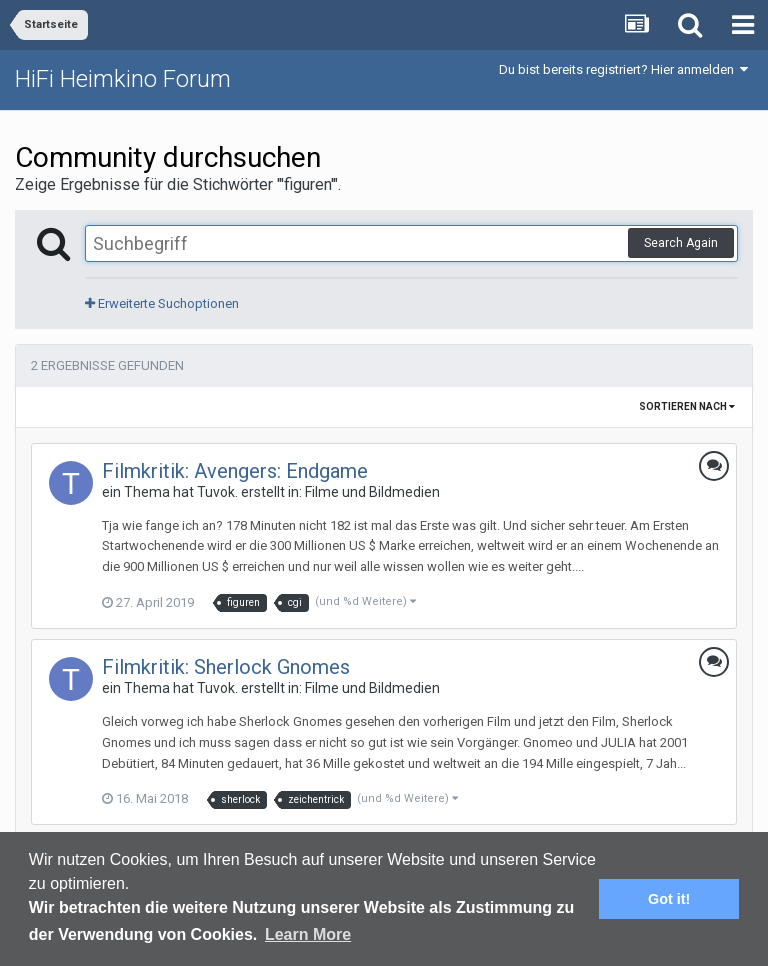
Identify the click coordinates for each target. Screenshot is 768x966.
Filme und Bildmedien (372, 492)
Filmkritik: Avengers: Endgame (235, 471)
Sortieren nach (687, 406)
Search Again (681, 243)
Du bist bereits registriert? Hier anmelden (623, 69)
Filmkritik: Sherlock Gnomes (226, 667)
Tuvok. (217, 492)
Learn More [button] (308, 934)
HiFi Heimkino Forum (123, 79)
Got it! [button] (669, 899)
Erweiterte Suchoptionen (162, 303)
